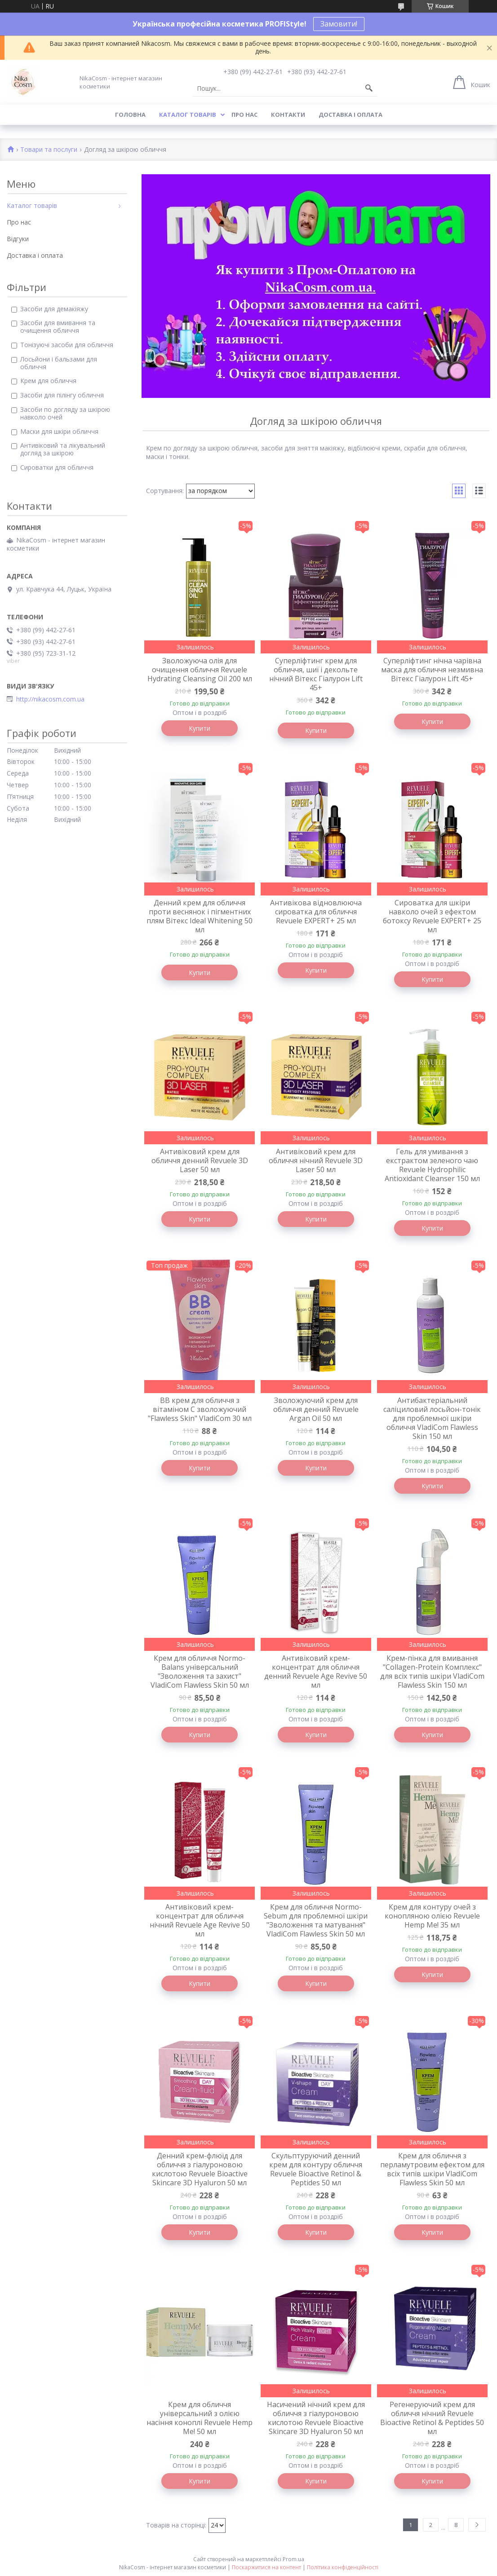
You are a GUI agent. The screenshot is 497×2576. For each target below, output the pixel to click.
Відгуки (18, 238)
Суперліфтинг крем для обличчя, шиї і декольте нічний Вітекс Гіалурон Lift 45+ (316, 674)
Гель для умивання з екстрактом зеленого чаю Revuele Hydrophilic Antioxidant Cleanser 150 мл (432, 1165)
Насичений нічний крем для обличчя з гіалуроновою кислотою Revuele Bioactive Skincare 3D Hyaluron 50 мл (316, 2418)
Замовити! (338, 24)
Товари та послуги (48, 150)
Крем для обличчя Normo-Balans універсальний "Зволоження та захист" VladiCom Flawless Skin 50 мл (200, 1671)
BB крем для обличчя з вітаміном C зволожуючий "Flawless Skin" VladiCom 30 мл (200, 1409)
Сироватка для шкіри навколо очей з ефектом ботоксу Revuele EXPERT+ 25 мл (432, 916)
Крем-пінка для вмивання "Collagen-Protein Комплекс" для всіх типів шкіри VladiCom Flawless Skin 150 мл (432, 1671)
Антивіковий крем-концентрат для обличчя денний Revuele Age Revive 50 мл (315, 1671)
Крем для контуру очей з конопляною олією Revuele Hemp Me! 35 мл (432, 1915)
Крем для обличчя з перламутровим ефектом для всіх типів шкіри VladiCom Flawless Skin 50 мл (432, 2169)
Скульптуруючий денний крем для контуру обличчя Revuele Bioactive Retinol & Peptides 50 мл (315, 2169)
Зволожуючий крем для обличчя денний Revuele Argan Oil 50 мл (316, 1409)
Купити (199, 728)
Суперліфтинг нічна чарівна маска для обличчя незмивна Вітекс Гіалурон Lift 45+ (432, 669)
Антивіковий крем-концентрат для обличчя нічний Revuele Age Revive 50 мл (200, 1920)
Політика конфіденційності (342, 2567)
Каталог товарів (187, 114)
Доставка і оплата (350, 114)
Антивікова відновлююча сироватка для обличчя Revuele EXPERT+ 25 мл (316, 911)
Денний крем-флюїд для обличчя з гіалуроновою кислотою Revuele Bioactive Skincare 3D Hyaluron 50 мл (200, 2169)
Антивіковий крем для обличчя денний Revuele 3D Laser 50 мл (199, 1160)
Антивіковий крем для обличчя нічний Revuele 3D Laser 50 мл (316, 1160)
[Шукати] (369, 88)
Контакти (288, 114)
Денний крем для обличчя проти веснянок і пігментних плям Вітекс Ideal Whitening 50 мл (199, 916)
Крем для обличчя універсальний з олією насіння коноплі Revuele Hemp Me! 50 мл (199, 2418)
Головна (130, 114)
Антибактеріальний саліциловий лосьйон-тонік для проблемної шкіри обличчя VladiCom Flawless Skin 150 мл (432, 1418)
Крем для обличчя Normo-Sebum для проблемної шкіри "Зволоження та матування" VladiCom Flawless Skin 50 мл (316, 1920)
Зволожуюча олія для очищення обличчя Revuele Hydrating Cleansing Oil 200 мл (199, 669)
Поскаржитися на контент (266, 2567)
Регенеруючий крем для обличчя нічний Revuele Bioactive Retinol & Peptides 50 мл (432, 2418)
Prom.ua (293, 2559)
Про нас (244, 114)
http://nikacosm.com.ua (50, 699)
